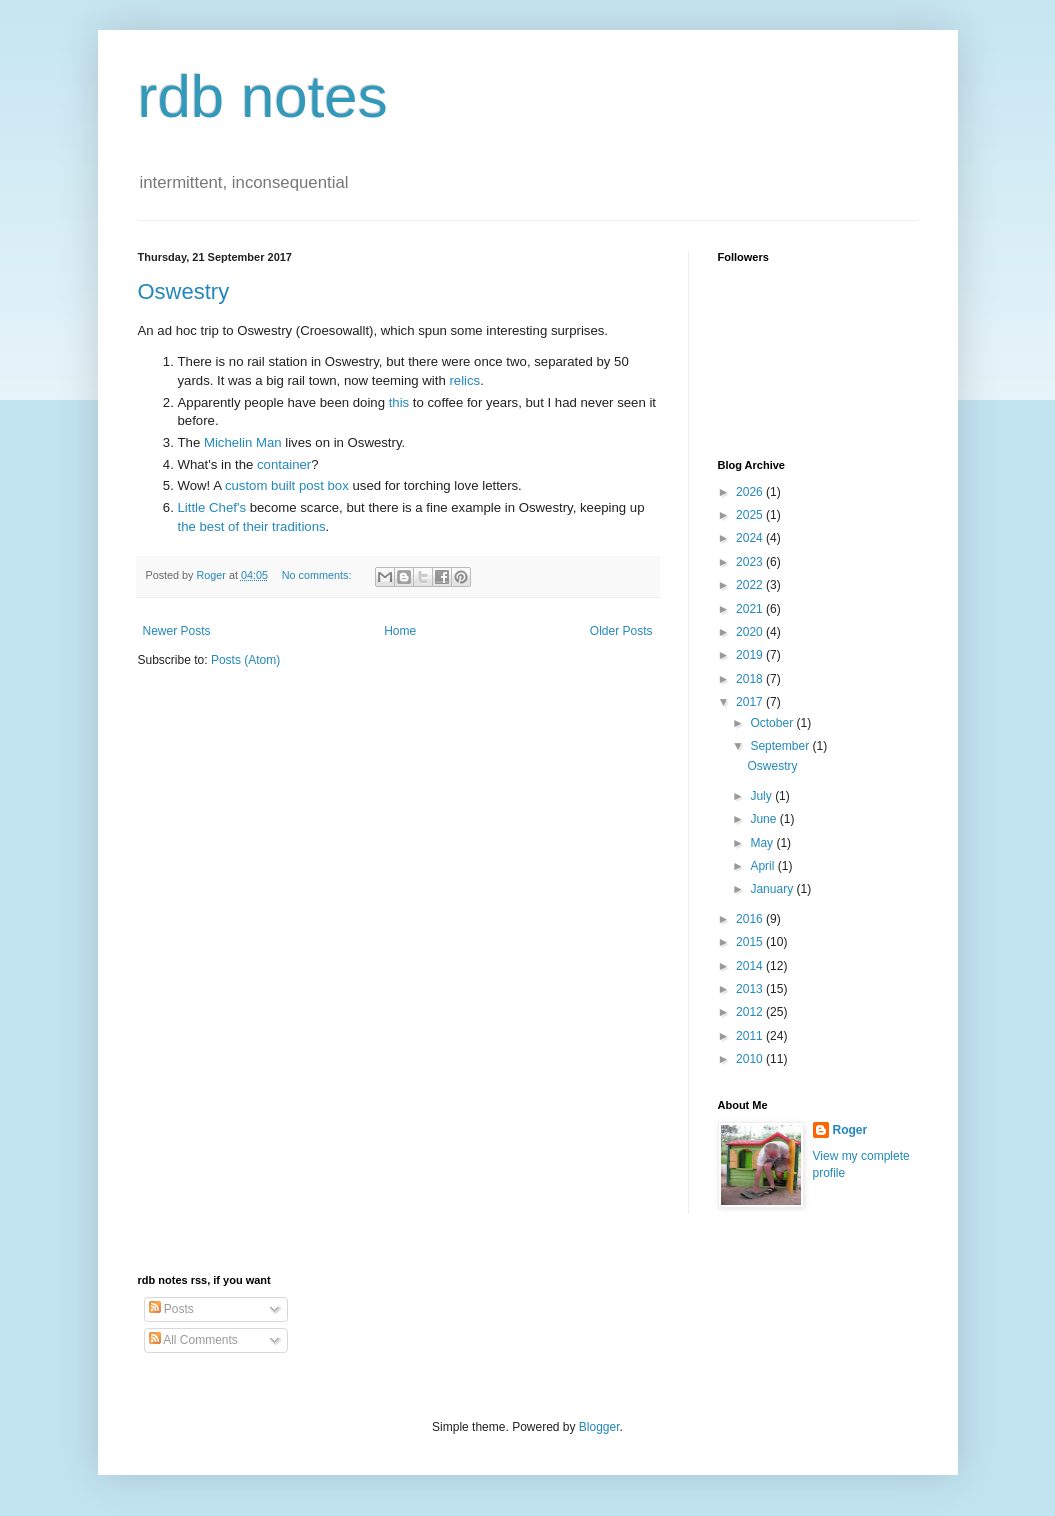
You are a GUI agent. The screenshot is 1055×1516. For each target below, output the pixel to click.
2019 (751, 655)
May (763, 843)
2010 (751, 1059)
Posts (171, 1309)
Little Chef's (212, 507)
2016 (751, 919)
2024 (751, 538)
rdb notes (263, 96)
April (763, 866)
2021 (751, 609)
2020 (751, 632)
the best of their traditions (252, 526)
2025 (751, 515)
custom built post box (287, 485)
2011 (751, 1036)
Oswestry (184, 291)
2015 (751, 942)
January (773, 889)
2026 (751, 492)
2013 (751, 989)
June (764, 819)
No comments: (318, 575)
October (773, 723)
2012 (751, 1012)
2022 (751, 585)
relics (464, 380)
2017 (751, 702)
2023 (751, 562)
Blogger (599, 1427)
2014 (751, 966)
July (762, 796)
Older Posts (621, 631)
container (284, 464)
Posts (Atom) (245, 660)
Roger (850, 1130)
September (781, 746)
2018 (751, 679)
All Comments (193, 1340)
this (399, 402)
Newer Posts (177, 631)
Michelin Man (243, 442)
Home (400, 631)
